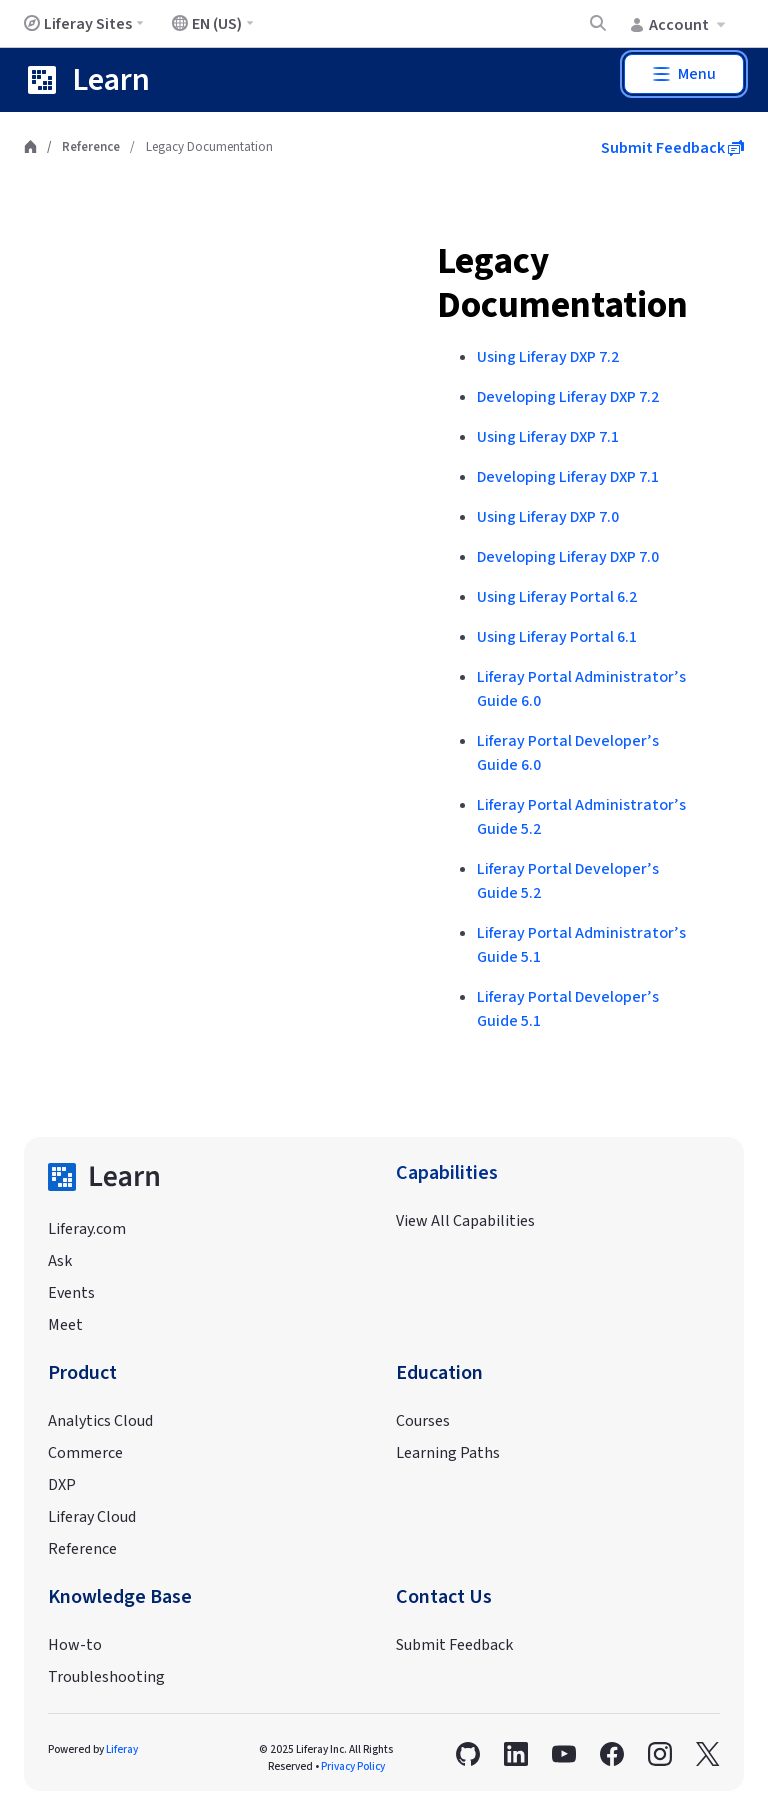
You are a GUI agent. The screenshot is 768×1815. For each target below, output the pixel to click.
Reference (91, 147)
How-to (75, 1645)
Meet (65, 1325)
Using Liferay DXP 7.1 (548, 437)
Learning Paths (448, 1453)
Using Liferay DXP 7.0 (548, 517)
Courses (423, 1421)
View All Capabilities (465, 1221)
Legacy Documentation (562, 283)
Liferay (122, 1749)
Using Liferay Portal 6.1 (557, 637)
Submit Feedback (672, 148)
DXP (62, 1485)
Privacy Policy (353, 1766)
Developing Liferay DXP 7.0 (568, 557)
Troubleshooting (106, 1677)
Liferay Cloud (92, 1517)
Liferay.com (87, 1229)
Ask (60, 1261)
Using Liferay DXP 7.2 (548, 357)
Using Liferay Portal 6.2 (557, 597)
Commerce (85, 1453)
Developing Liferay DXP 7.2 (568, 397)
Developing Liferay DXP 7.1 (568, 477)
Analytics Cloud (100, 1421)
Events (71, 1293)
